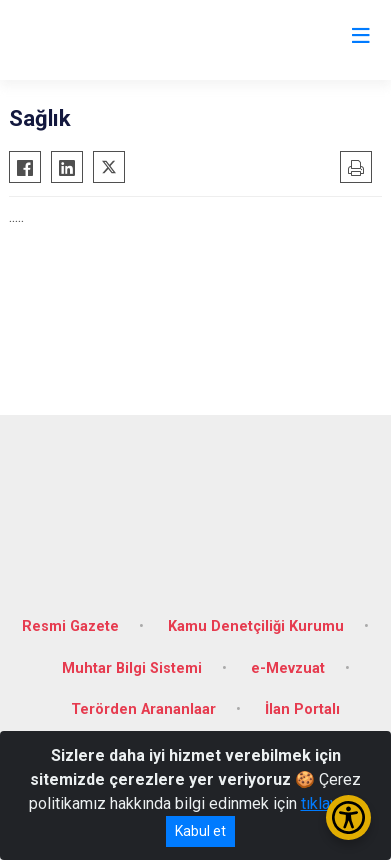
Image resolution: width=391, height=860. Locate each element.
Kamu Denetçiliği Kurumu (256, 626)
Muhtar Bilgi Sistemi (132, 668)
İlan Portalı (302, 709)
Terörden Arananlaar (143, 709)
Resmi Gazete (70, 626)
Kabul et (200, 831)
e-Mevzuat (288, 668)
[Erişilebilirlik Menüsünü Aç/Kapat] (348, 817)
